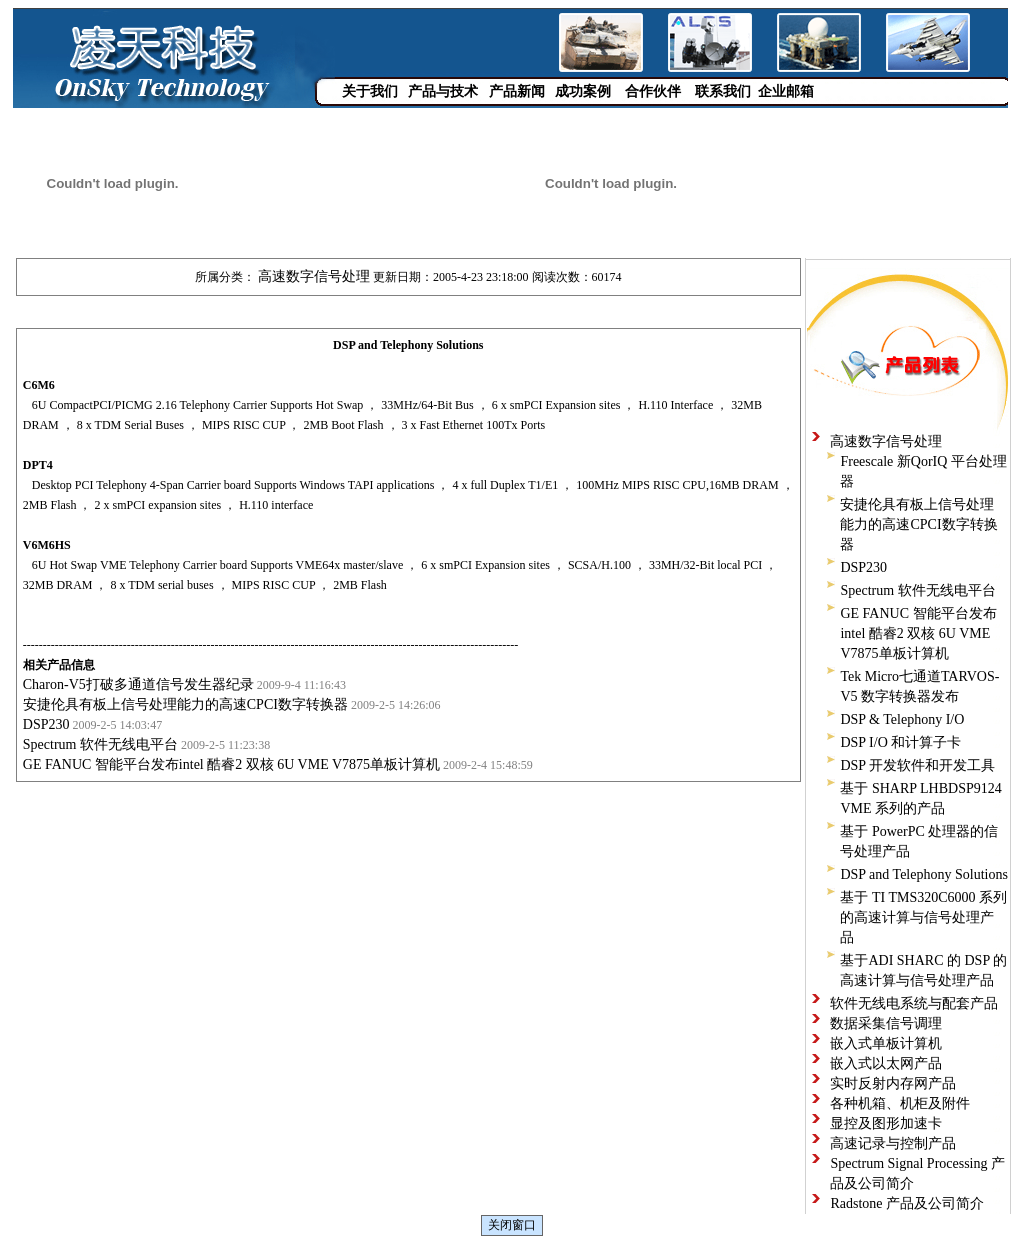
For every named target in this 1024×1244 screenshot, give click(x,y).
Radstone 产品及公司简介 (907, 1203)
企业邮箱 (786, 91)
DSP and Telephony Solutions (923, 874)
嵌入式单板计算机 (886, 1043)
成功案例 (583, 91)
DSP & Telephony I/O (902, 719)
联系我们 (723, 91)
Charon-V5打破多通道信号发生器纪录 (138, 684)
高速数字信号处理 (314, 276)
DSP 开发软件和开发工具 (917, 765)
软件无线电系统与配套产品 (914, 1003)
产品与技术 (443, 91)
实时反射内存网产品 (893, 1083)
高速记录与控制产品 (893, 1143)
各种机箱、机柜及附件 (900, 1103)
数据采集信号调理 (886, 1023)
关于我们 (370, 91)
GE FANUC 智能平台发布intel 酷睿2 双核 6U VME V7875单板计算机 (231, 764)
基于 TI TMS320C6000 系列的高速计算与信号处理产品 (923, 917)
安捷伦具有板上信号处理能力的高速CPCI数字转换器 (185, 704)
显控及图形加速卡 (886, 1123)
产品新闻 (517, 91)
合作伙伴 (653, 91)
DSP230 (46, 724)
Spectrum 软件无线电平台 (100, 744)
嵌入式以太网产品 (886, 1063)
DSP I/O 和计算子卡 (900, 742)
